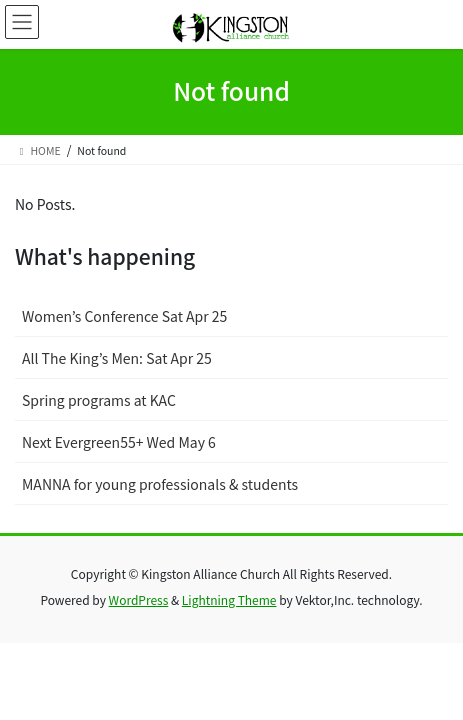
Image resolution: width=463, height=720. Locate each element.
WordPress (139, 599)
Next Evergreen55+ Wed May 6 (119, 442)
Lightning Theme (229, 599)
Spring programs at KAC (99, 400)
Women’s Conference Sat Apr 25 (124, 316)
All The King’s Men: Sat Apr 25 (117, 358)
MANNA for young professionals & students (160, 484)
